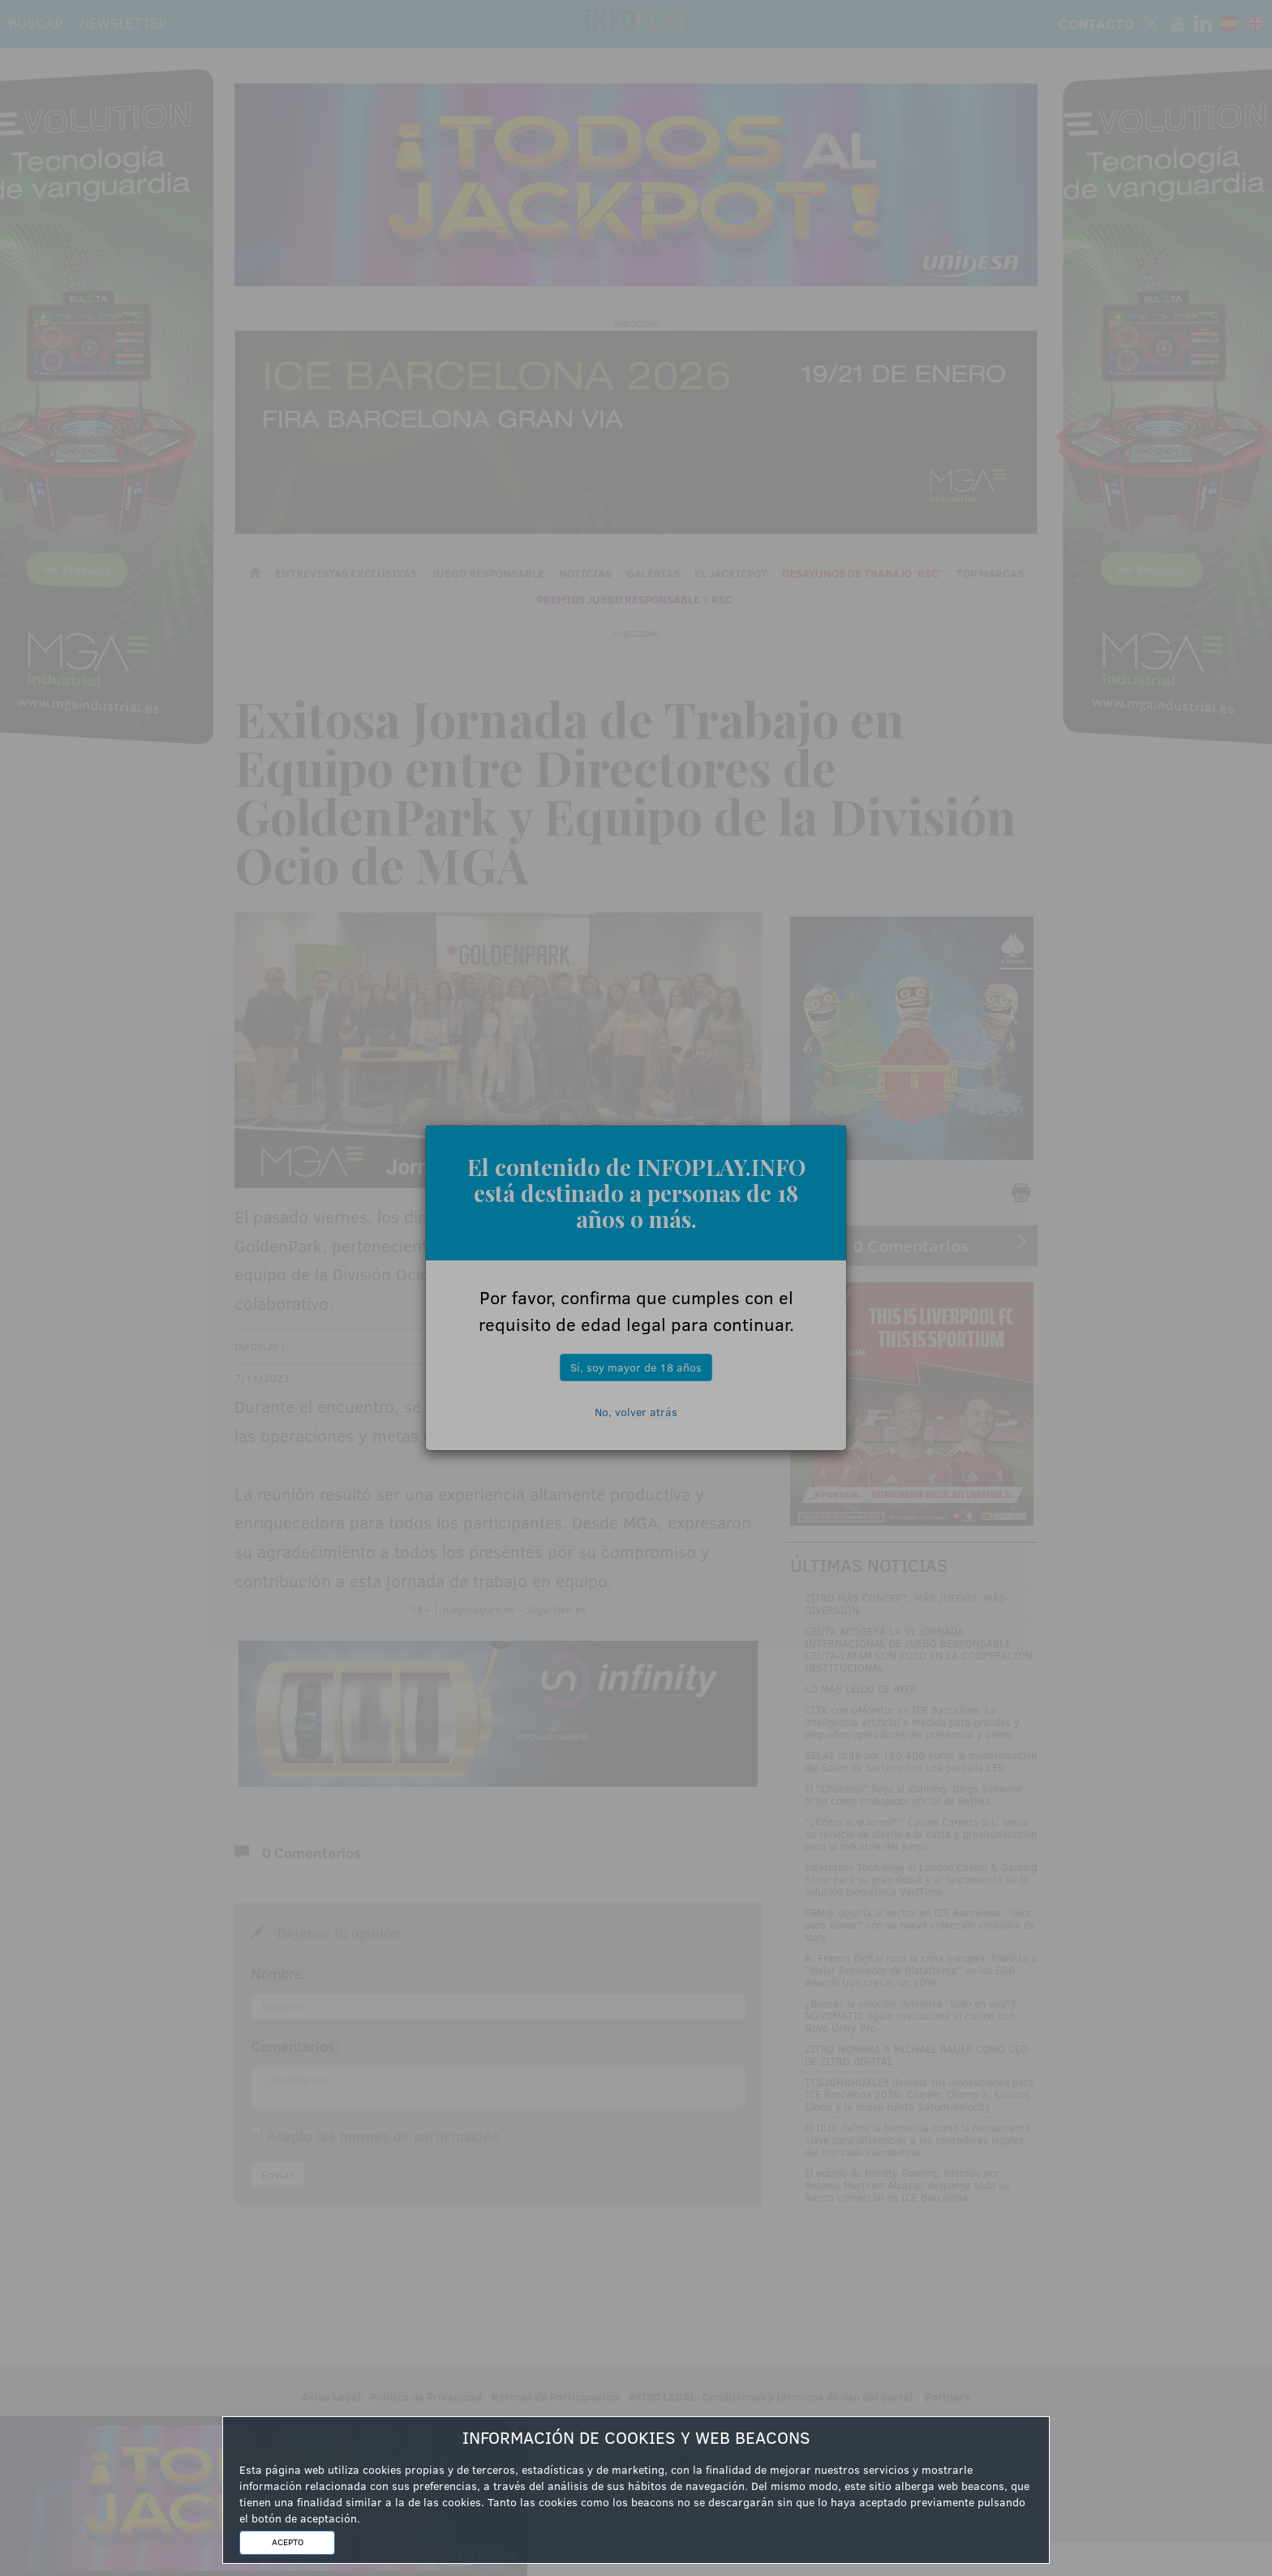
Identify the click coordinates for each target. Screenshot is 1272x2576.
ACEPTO (287, 2541)
